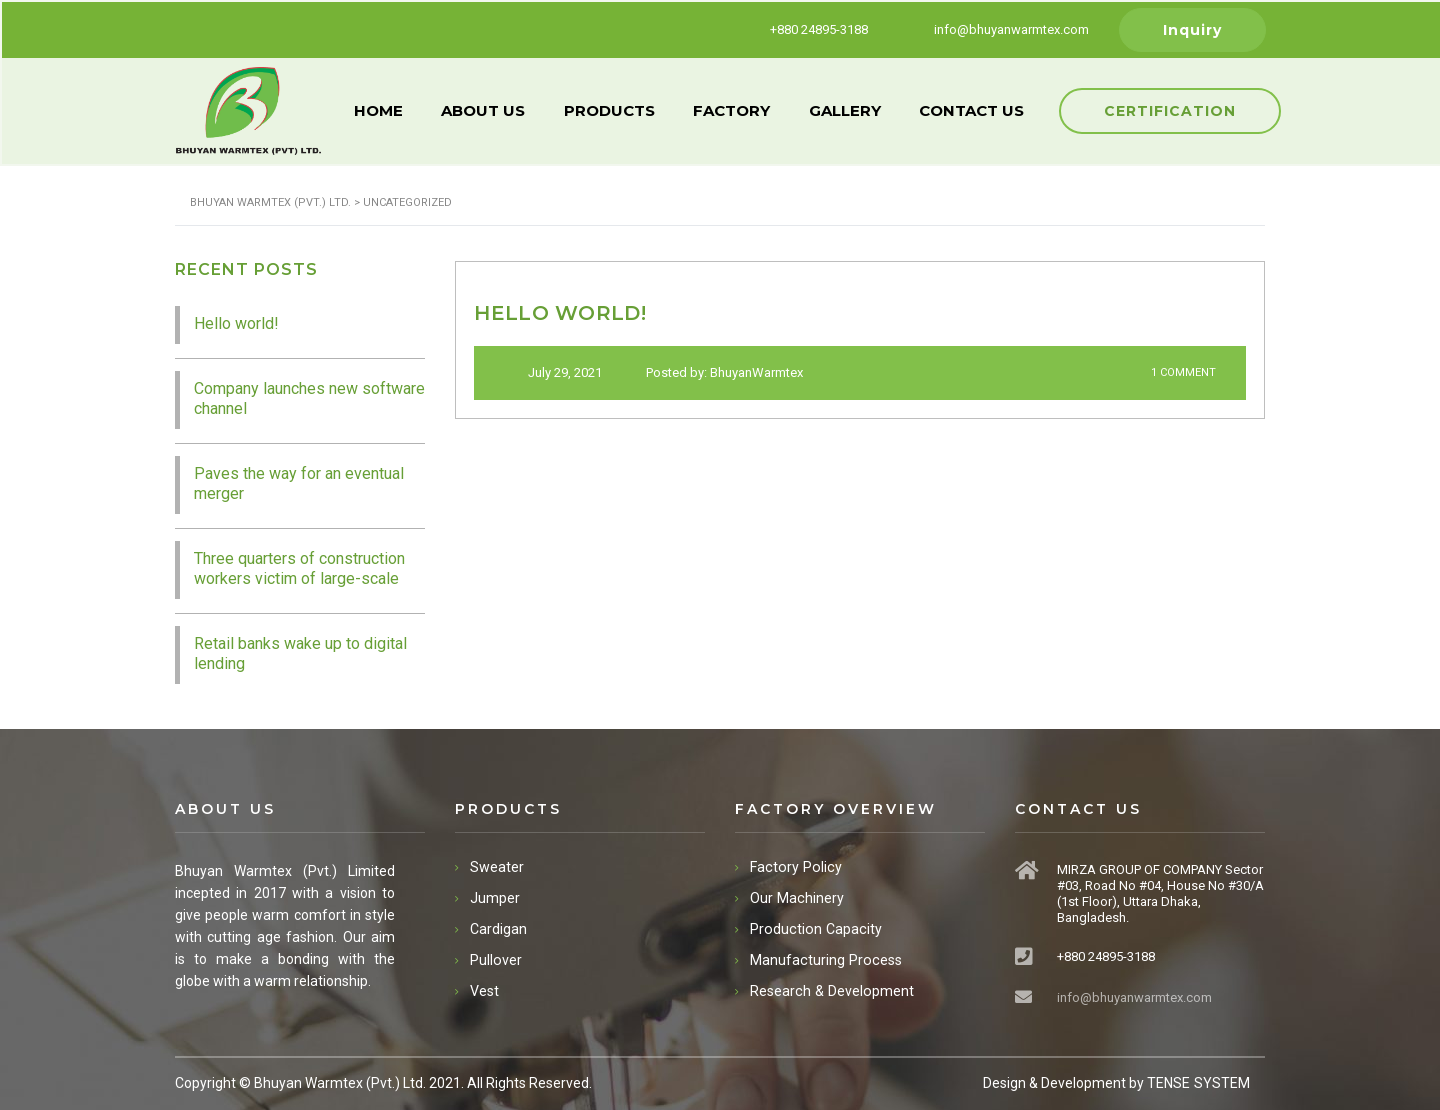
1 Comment (1169, 372)
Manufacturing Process (824, 958)
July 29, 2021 (555, 371)
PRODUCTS (613, 109)
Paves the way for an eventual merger (299, 481)
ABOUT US (486, 109)
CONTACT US (980, 109)
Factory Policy (793, 865)
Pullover (495, 958)
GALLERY (852, 109)
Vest (484, 989)
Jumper (495, 896)
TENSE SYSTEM (1199, 1081)
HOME (379, 109)
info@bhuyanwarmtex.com (1134, 995)
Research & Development (830, 989)
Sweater (497, 865)
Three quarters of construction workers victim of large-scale (299, 566)
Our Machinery (796, 896)
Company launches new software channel (309, 396)
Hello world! (236, 321)
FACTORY (737, 109)
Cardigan (498, 927)
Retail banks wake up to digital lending (300, 651)
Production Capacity (813, 927)
